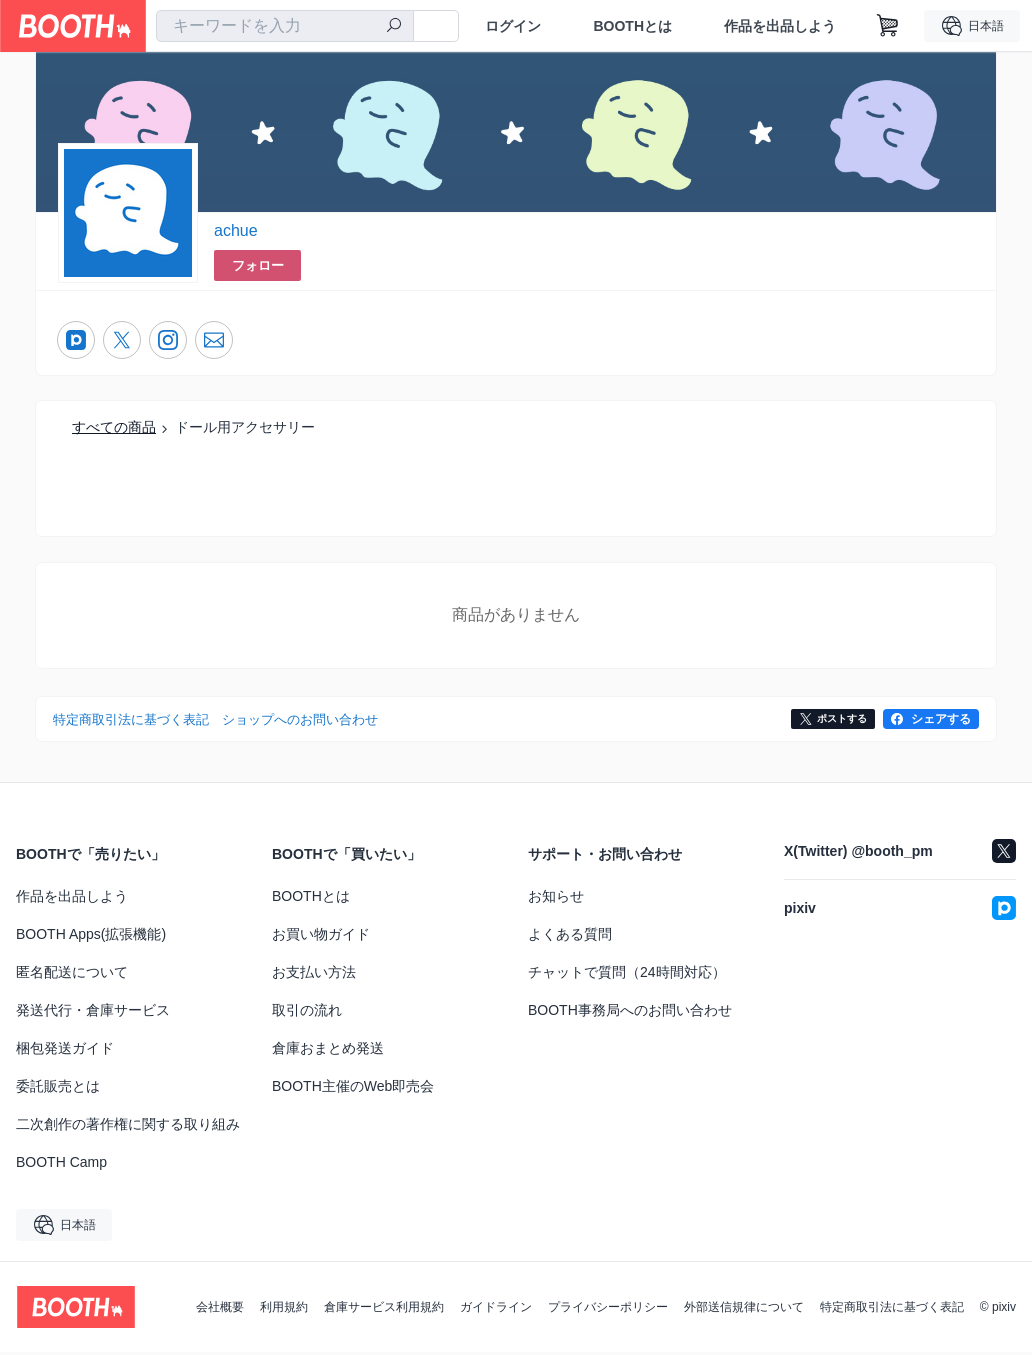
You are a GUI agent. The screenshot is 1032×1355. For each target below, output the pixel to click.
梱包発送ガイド (65, 1051)
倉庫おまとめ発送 (328, 1051)
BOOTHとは (632, 26)
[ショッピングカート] (888, 26)
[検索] (394, 27)
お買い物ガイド (321, 937)
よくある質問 (570, 937)
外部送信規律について (744, 1310)
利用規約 (284, 1310)
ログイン (513, 26)
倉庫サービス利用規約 (384, 1310)
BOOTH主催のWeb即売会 (353, 1089)
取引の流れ (307, 1013)
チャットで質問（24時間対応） (627, 975)
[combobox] (285, 26)
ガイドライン (496, 1310)
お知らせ (556, 899)
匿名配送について (72, 975)
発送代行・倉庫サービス (93, 1013)
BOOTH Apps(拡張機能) (91, 937)
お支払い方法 (314, 975)
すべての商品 (114, 429)
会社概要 (220, 1310)
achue (236, 231)
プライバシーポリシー (608, 1310)
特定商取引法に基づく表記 (892, 1310)
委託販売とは (58, 1089)
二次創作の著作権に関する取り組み (128, 1127)
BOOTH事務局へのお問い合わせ (630, 1013)
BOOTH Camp (61, 1165)
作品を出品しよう (780, 26)
